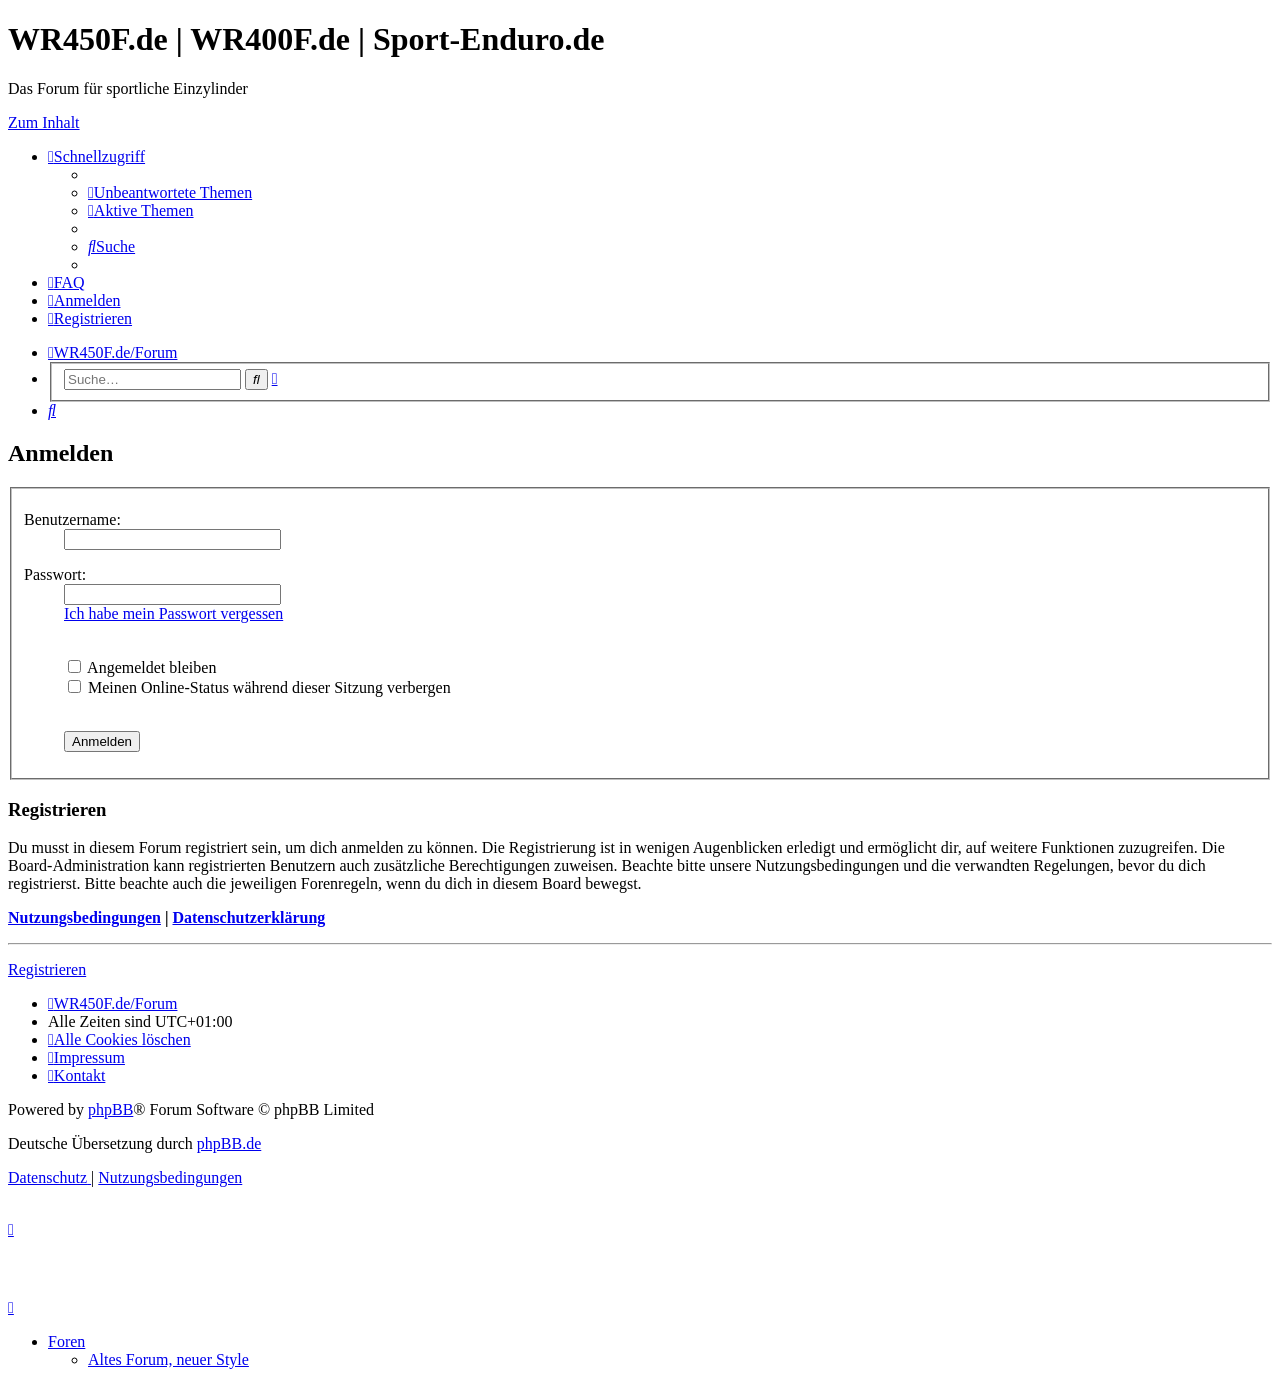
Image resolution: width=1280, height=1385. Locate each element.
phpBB (110, 1109)
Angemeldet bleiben (142, 667)
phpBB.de (229, 1143)
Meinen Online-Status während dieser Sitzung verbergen (259, 687)
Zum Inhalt (44, 122)
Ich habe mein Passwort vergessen (173, 613)
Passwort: (55, 574)
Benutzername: (72, 519)
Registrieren (47, 969)
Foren (66, 1341)
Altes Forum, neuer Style (168, 1359)
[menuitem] (170, 192)
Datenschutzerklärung (248, 917)
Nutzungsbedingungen (84, 917)
